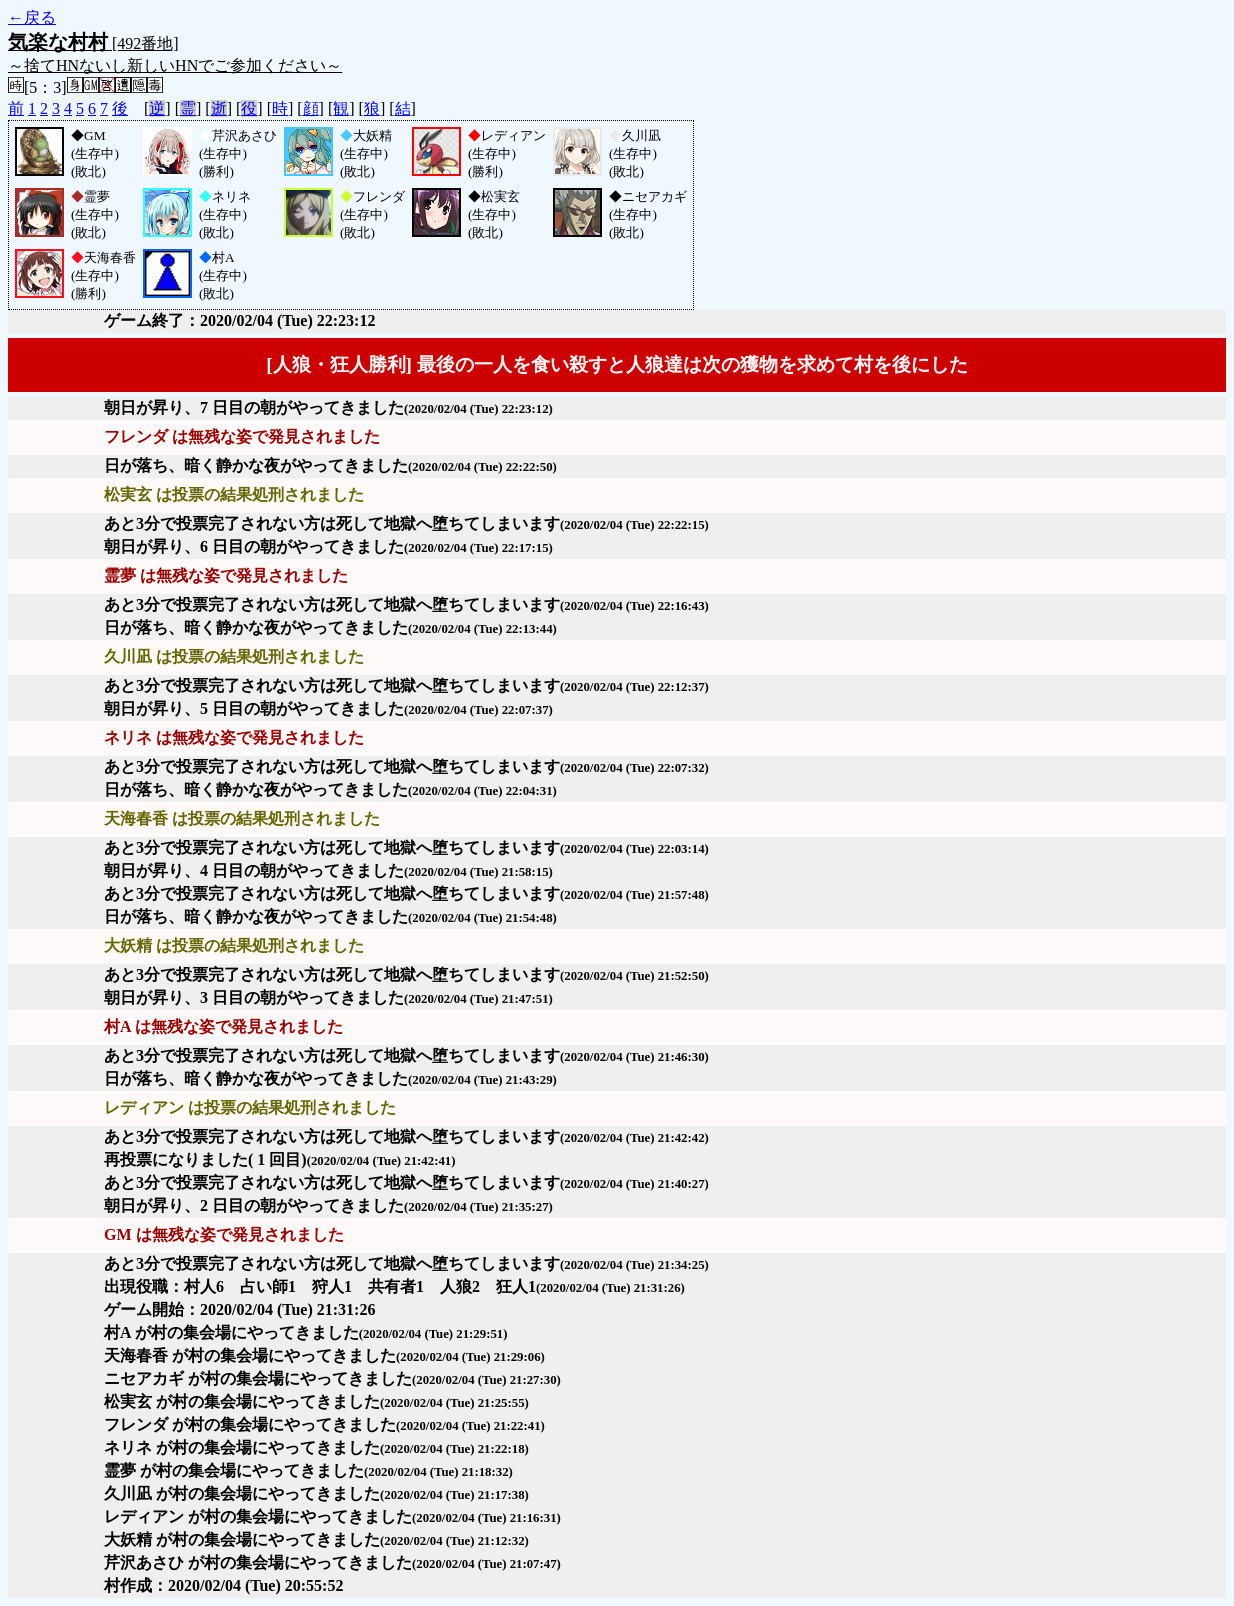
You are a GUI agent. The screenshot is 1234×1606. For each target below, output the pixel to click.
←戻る (32, 17)
